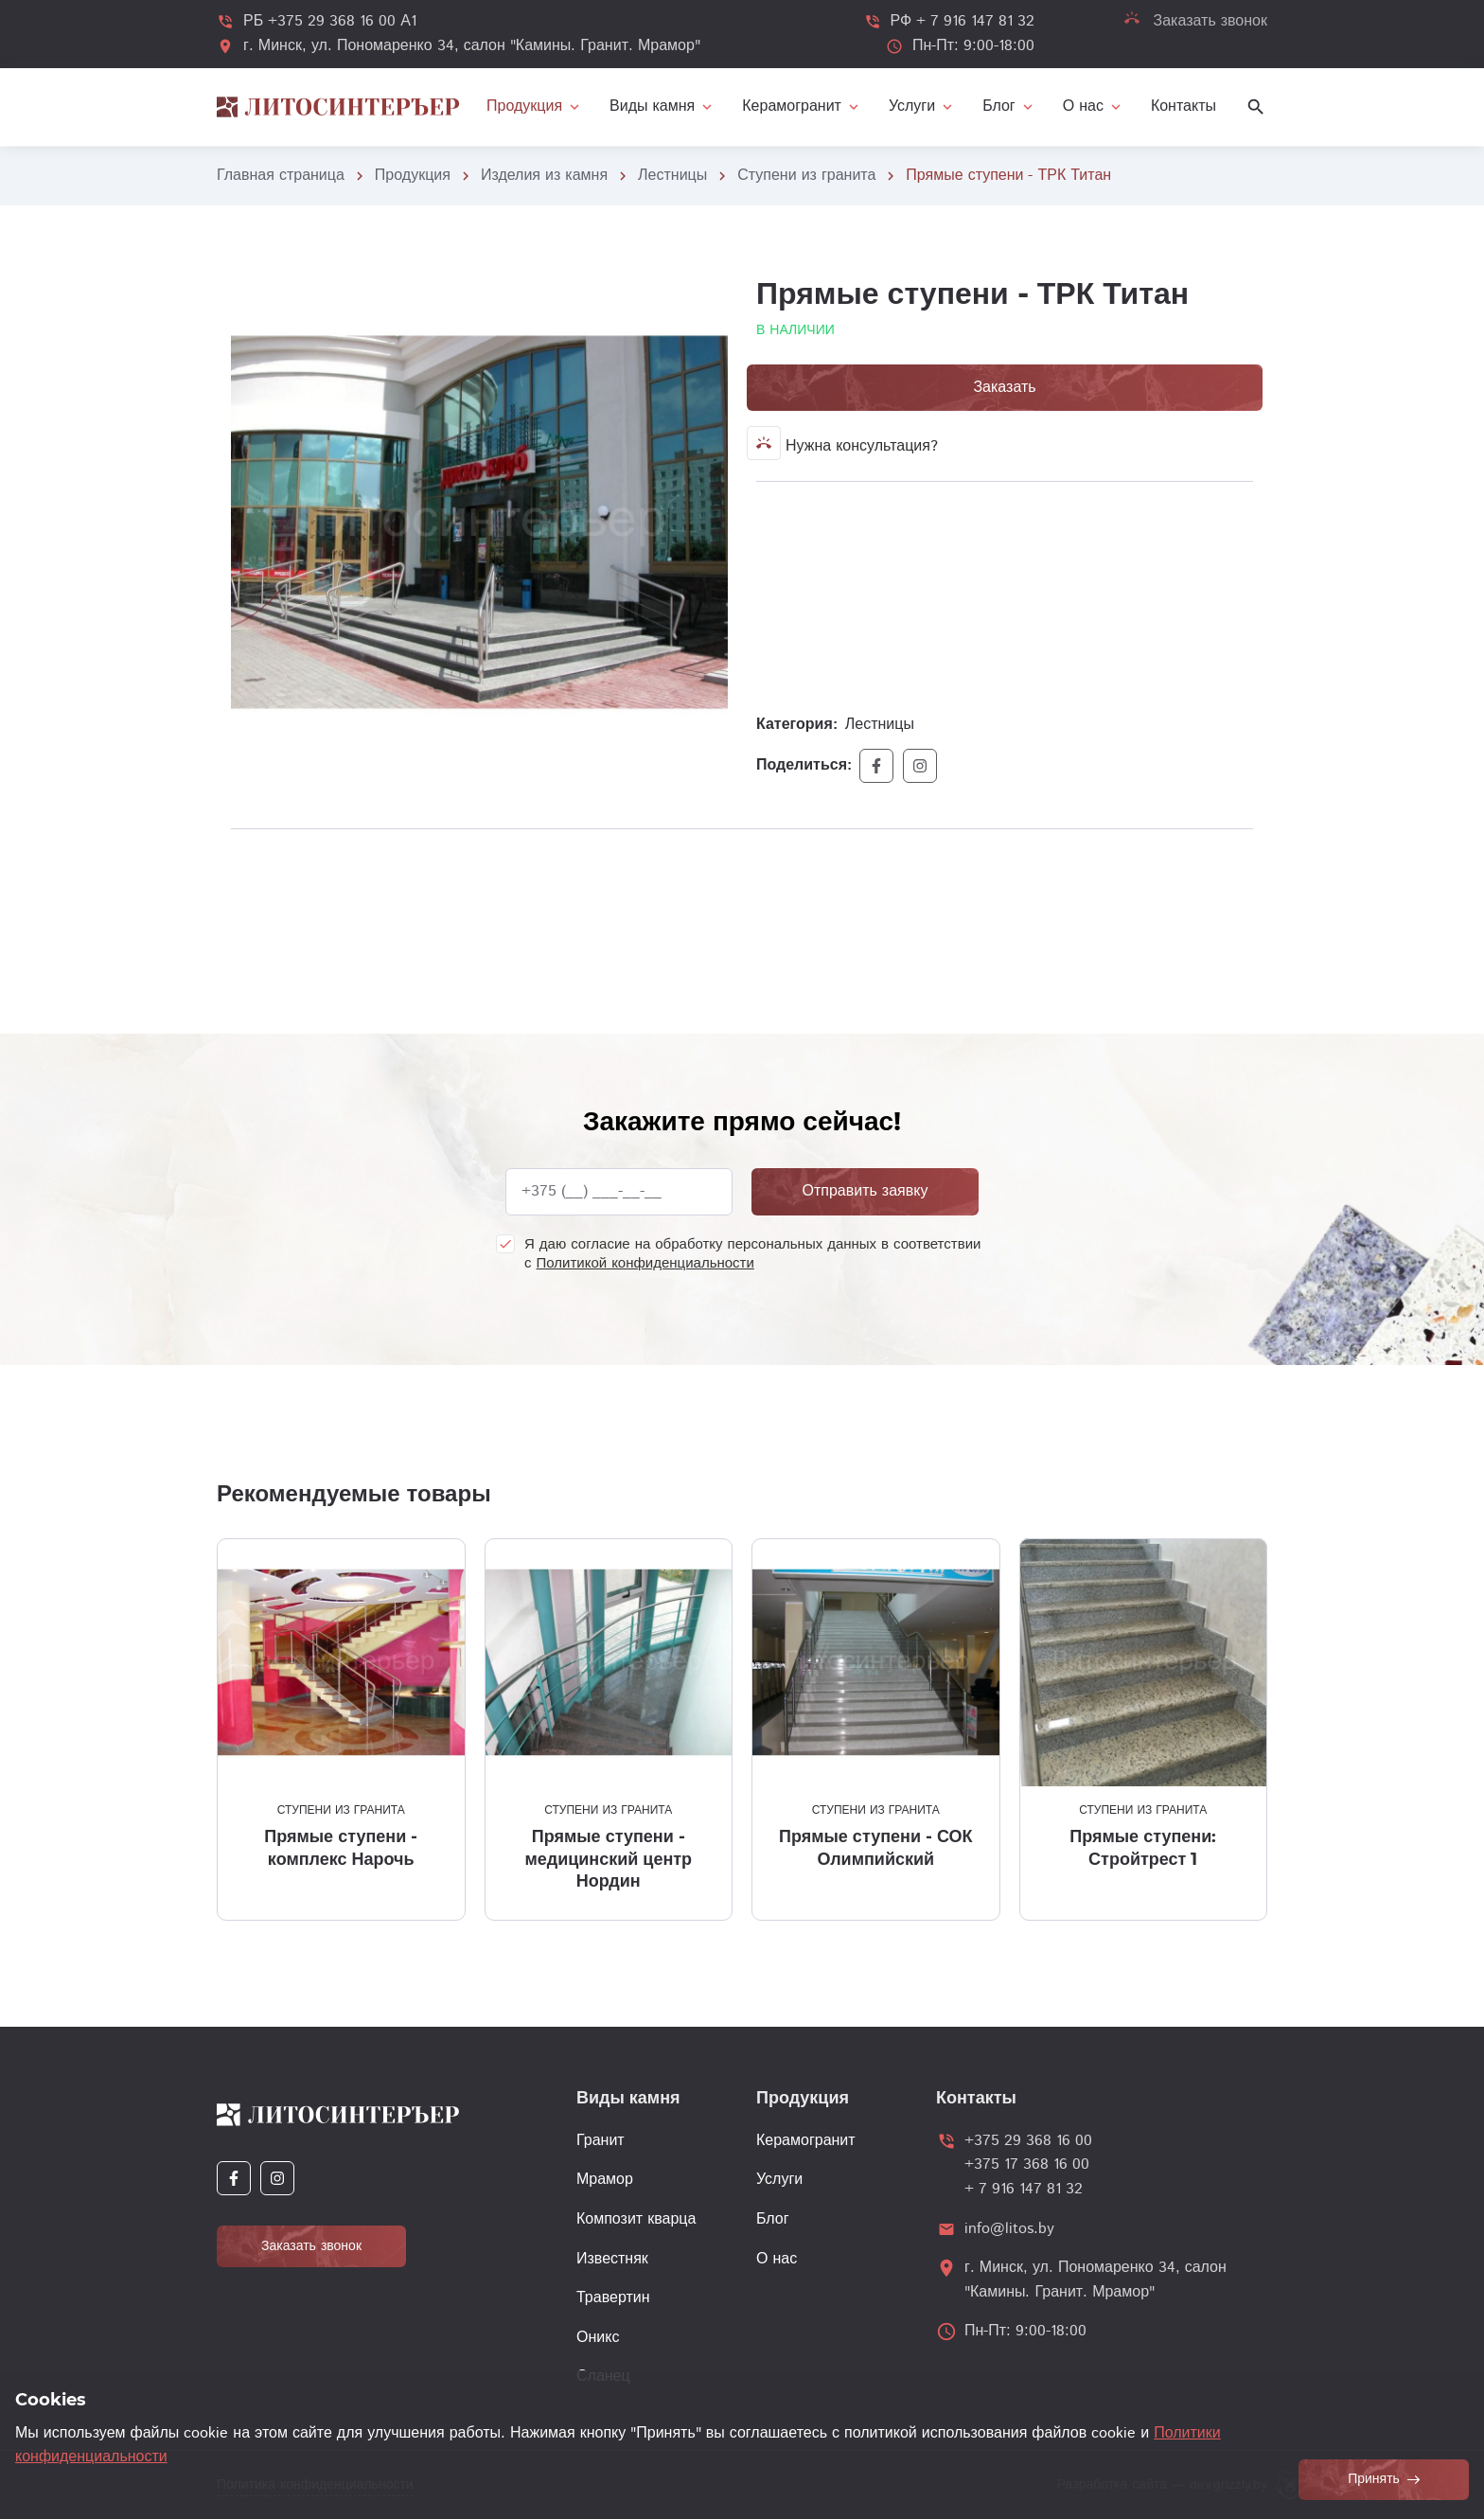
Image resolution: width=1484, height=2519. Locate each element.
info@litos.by (1009, 2229)
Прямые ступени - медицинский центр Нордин (608, 1858)
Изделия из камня (544, 175)
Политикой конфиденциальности (645, 1263)
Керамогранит (806, 2141)
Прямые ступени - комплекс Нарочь (340, 1847)
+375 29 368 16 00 (1028, 2141)
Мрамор (604, 2180)
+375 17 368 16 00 (1026, 2164)
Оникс (597, 2338)
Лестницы (672, 175)
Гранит (600, 2141)
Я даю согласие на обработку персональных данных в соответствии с (752, 1253)
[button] (711, 290)
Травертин (613, 2298)
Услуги (779, 2180)
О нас (776, 2259)
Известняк (612, 2259)
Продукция (412, 175)
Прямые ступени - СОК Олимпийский (876, 1847)
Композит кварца (636, 2219)
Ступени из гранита (806, 175)
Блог (772, 2219)
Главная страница (280, 175)
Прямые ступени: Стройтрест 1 (1142, 1847)
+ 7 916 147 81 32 (1023, 2189)
